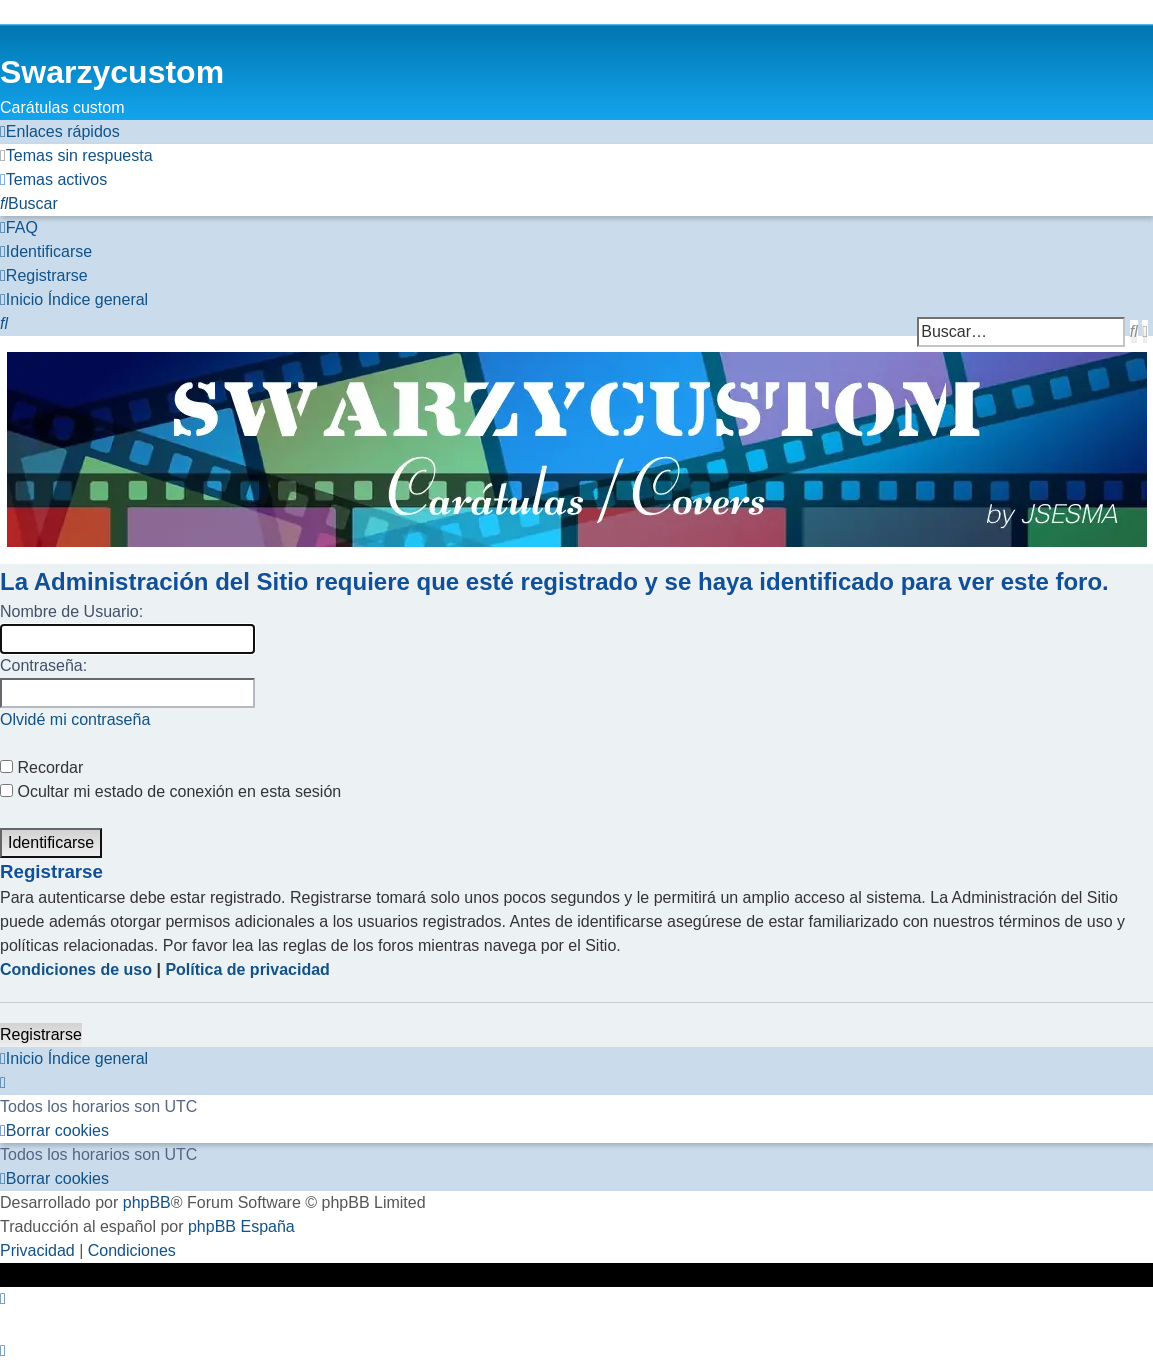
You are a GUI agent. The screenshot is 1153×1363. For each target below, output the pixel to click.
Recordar (41, 767)
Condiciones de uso (76, 969)
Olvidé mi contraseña (75, 719)
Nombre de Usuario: (71, 611)
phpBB (147, 1202)
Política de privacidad (247, 969)
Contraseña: (43, 665)
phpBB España (241, 1226)
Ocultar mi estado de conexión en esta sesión (170, 791)
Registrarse (41, 1034)
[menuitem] (76, 156)
